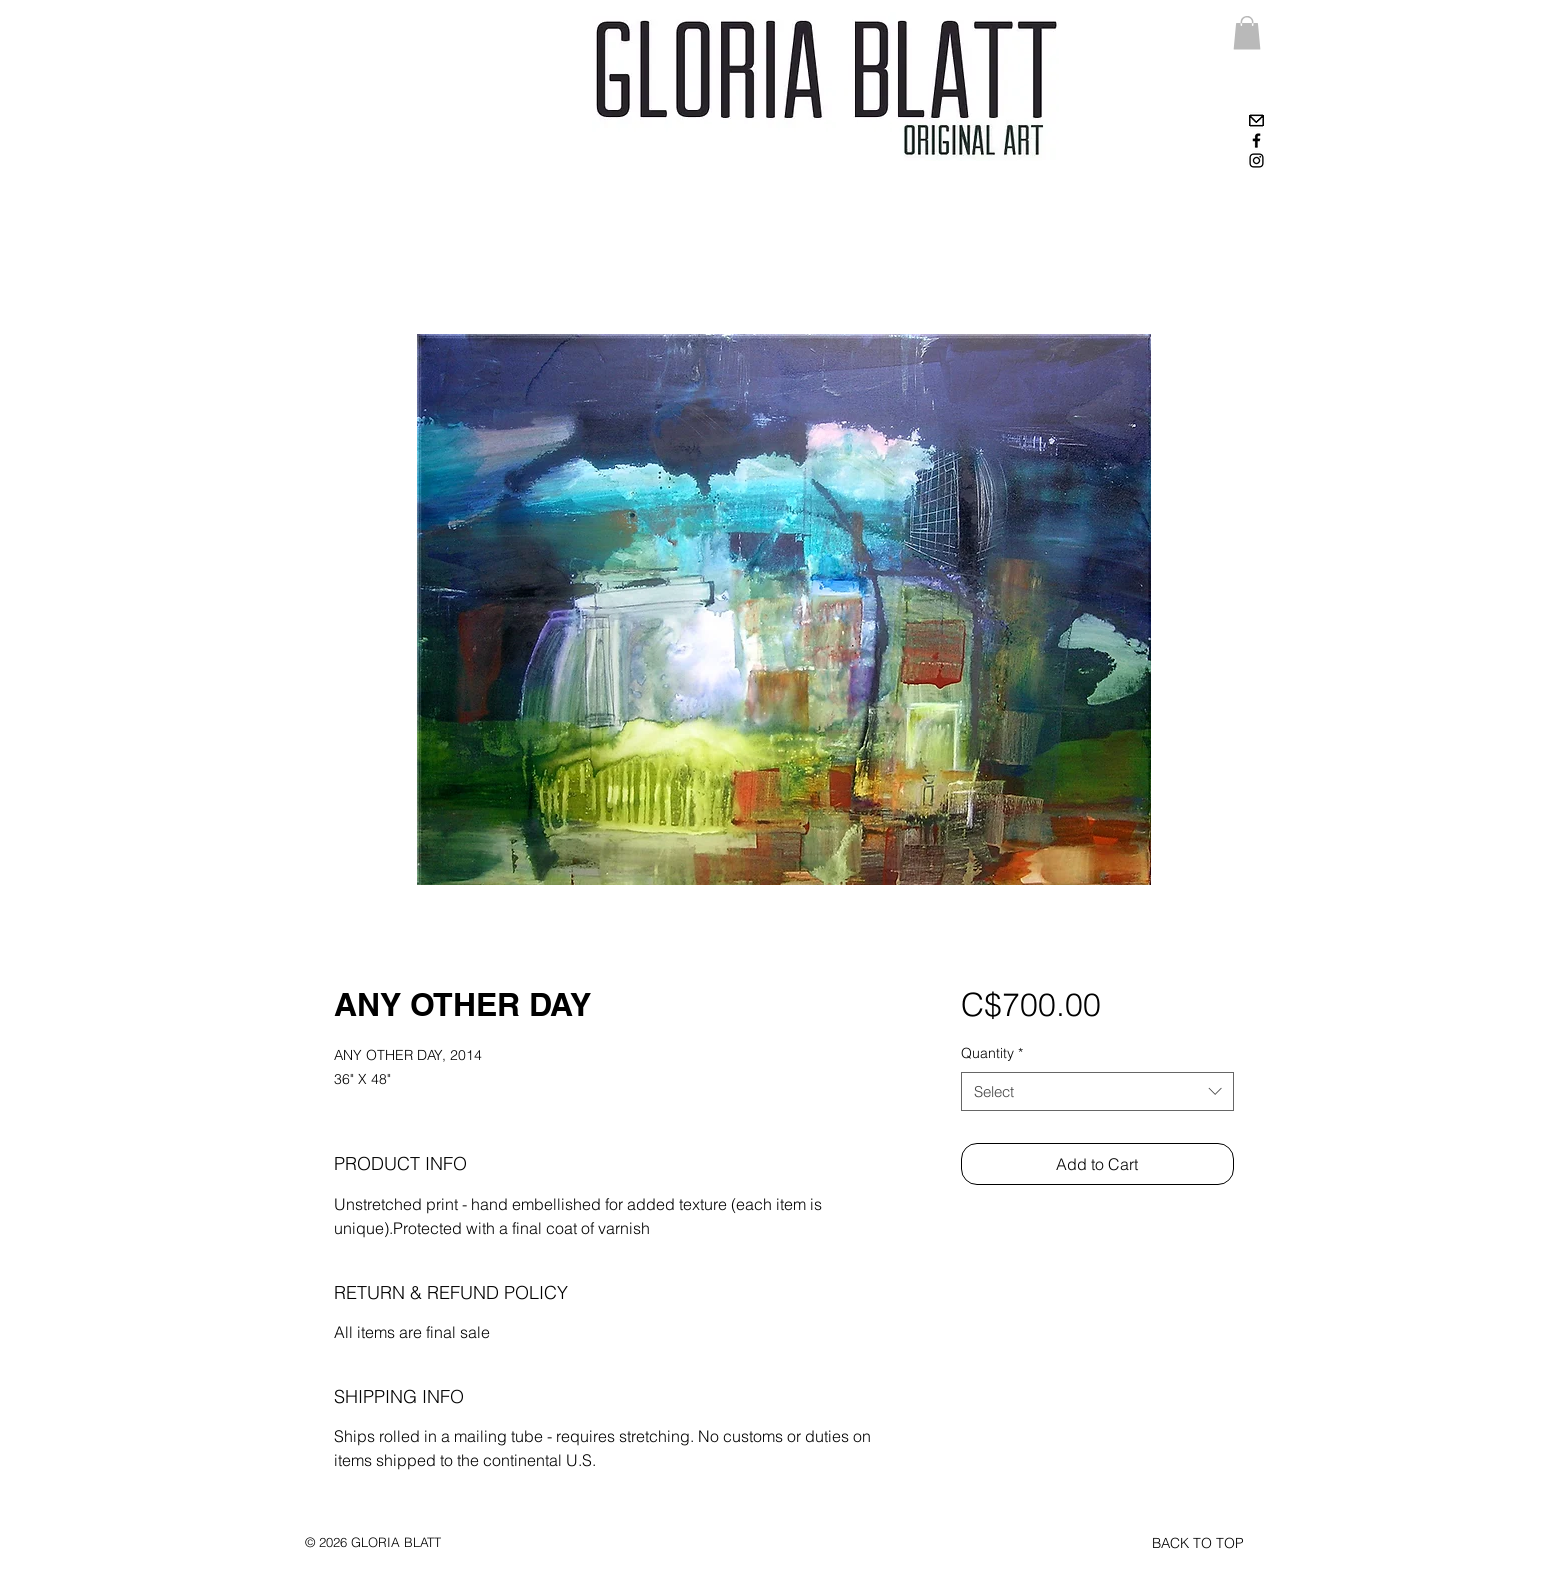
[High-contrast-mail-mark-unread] (1256, 120)
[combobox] (1097, 1091)
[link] (1247, 32)
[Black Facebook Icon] (1256, 140)
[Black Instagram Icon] (1256, 160)
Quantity (992, 1053)
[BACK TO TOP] (1198, 1544)
